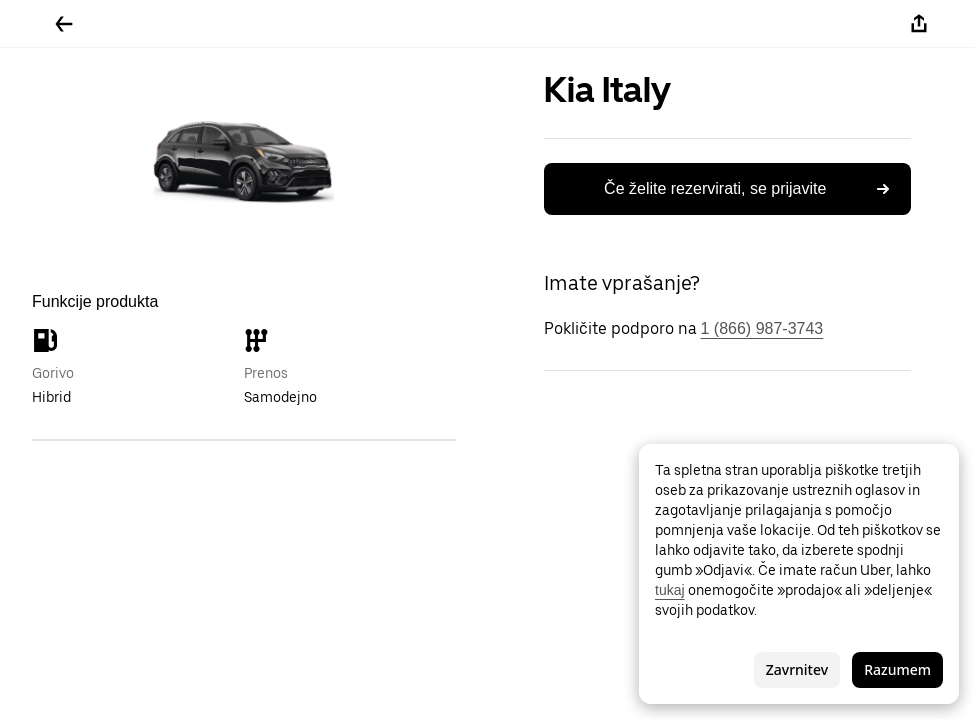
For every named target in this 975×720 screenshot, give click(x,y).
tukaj (670, 590)
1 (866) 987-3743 (762, 328)
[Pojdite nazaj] (64, 24)
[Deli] (919, 24)
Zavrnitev (797, 669)
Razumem (897, 669)
